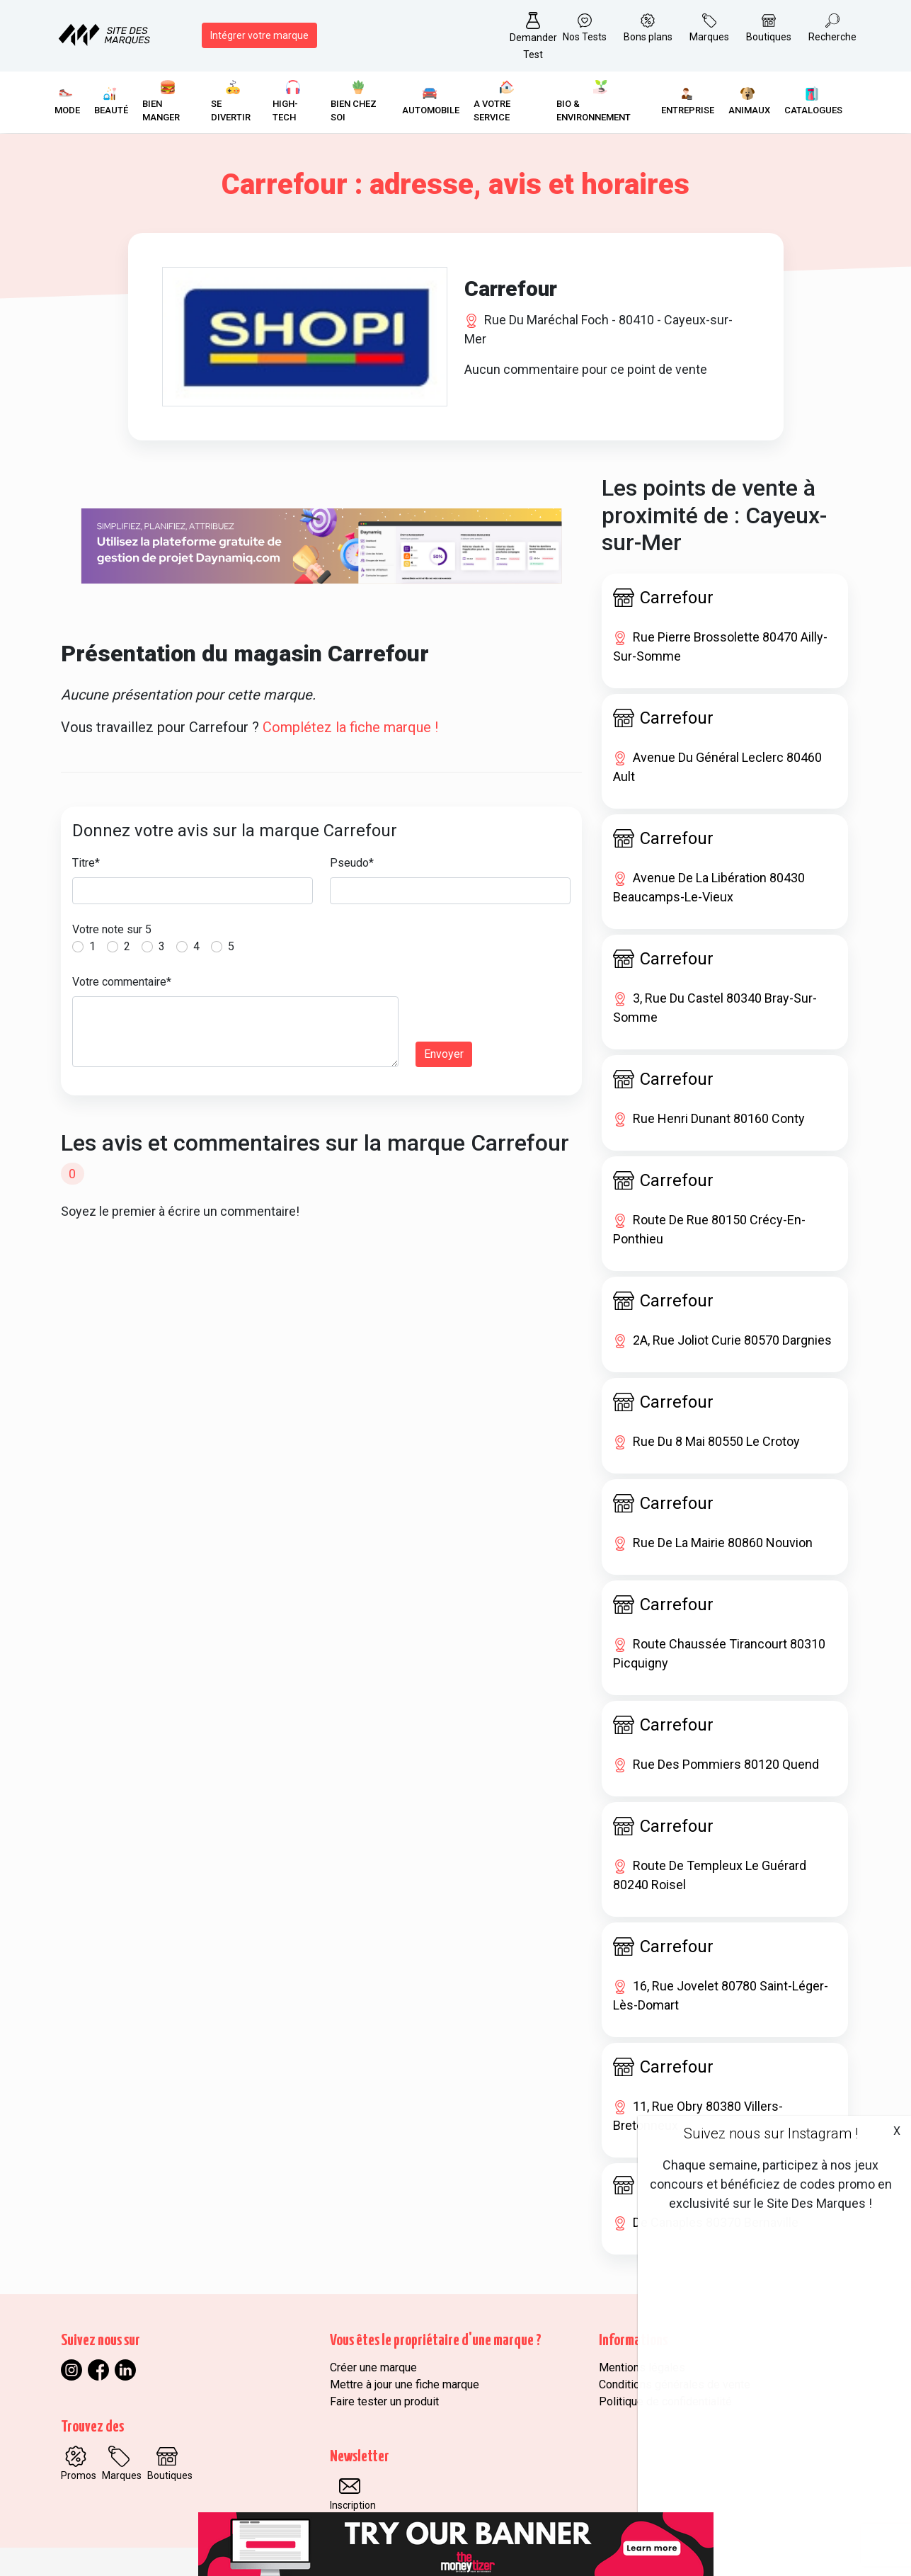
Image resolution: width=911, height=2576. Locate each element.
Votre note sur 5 (111, 929)
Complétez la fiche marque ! (350, 727)
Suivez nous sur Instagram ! (771, 2133)
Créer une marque (373, 2367)
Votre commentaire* (121, 981)
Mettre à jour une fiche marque (404, 2384)
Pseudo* (352, 863)
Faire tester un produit (384, 2401)
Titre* (86, 863)
